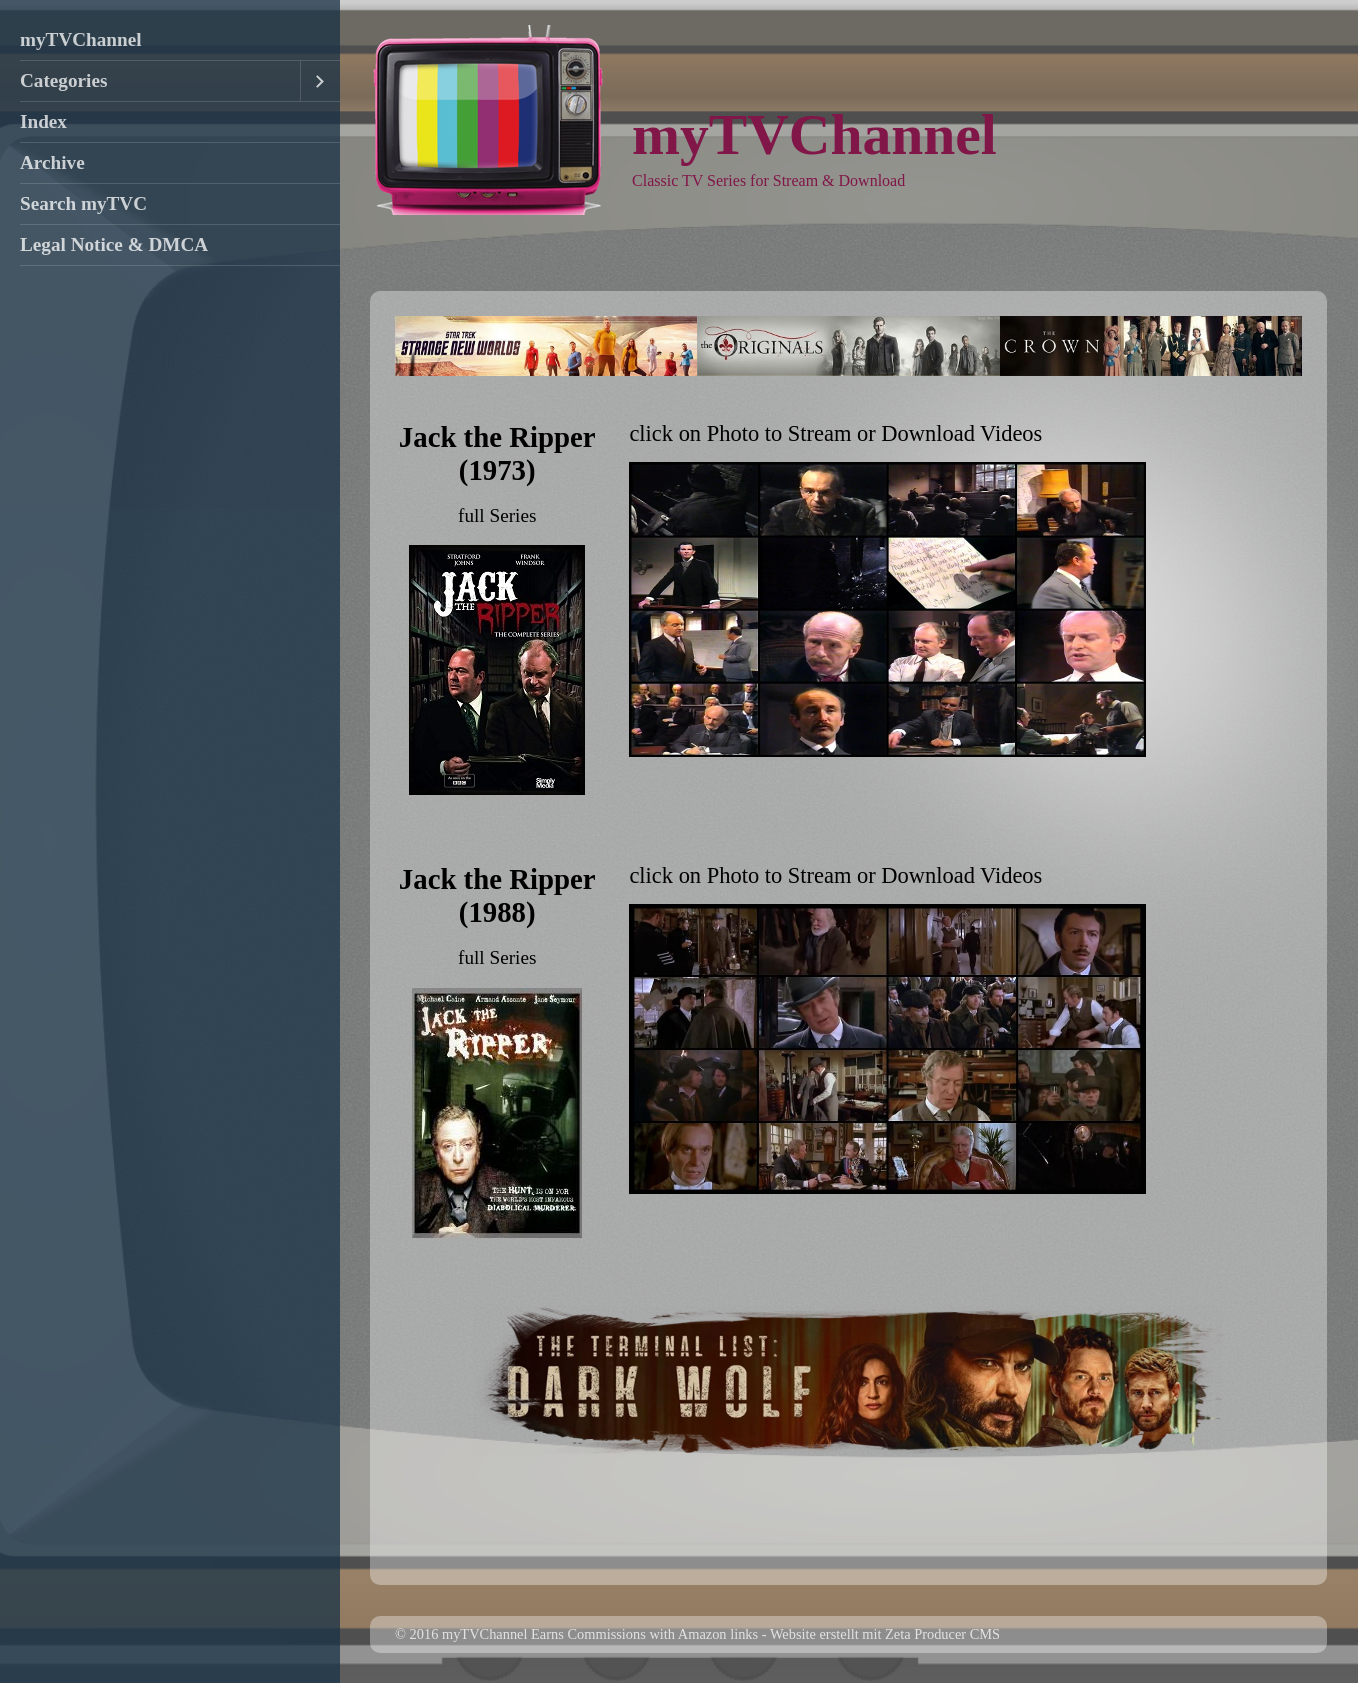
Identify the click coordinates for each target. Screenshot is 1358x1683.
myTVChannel (81, 39)
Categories (63, 80)
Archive (52, 162)
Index (43, 121)
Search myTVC (83, 203)
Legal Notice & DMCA (114, 244)
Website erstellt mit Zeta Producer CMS (885, 1634)
